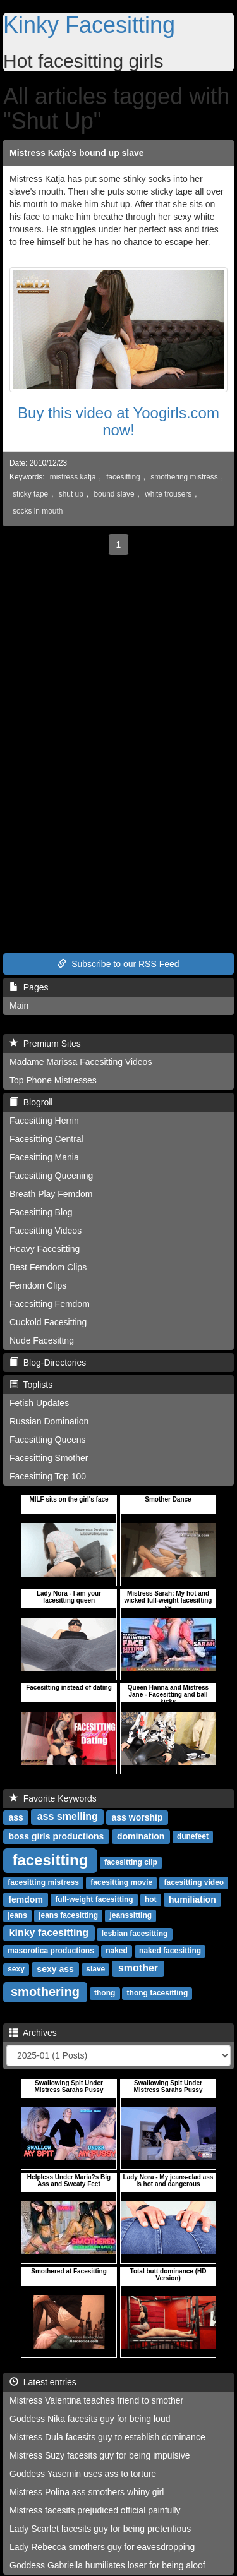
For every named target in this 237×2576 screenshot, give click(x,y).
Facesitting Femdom (49, 1304)
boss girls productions (56, 1836)
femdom (25, 1899)
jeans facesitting (68, 1915)
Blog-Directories (47, 1362)
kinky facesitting (48, 1933)
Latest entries (42, 2382)
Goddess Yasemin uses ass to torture (82, 2474)
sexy (16, 1969)
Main (18, 1006)
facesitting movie (121, 1883)
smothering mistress (183, 476)
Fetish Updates (39, 1403)
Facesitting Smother (48, 1458)
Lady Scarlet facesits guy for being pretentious (100, 2529)
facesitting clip (130, 1862)
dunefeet (193, 1837)
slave (95, 1969)
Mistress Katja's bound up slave (76, 153)
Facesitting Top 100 (47, 1476)
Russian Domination (48, 1421)
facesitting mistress (43, 1883)
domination (140, 1836)
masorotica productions (51, 1951)
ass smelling (67, 1817)
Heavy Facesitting (44, 1249)
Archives (33, 2033)
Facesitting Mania (44, 1157)
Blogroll (30, 1102)
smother (138, 1968)
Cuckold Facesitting (48, 1322)
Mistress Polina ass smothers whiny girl (86, 2492)
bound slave (114, 494)
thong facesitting (157, 1993)
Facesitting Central (46, 1139)
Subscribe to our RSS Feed (118, 964)
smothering (45, 1992)
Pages (28, 987)
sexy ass (55, 1969)
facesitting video (194, 1883)
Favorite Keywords (53, 1798)
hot (151, 1900)
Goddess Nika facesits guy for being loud (89, 2419)
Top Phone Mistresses (53, 1080)
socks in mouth (38, 511)
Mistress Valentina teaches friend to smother (96, 2400)
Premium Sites (45, 1043)
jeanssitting (130, 1915)
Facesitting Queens (47, 1440)
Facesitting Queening (51, 1176)
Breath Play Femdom (51, 1194)
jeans (17, 1915)
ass (15, 1817)
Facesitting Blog (41, 1212)
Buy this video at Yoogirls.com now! (118, 421)
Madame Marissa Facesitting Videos (80, 1062)
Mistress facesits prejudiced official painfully (95, 2510)
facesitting (123, 476)
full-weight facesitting (94, 1900)
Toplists (30, 1385)
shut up (71, 494)
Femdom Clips (37, 1285)
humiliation (192, 1899)
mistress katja (73, 476)
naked (117, 1951)
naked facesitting (170, 1951)
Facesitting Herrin (44, 1121)
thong (104, 1993)
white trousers (168, 494)
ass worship (137, 1817)
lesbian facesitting (135, 1934)
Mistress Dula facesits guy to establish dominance (107, 2437)
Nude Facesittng (41, 1340)
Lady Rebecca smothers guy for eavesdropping (102, 2547)
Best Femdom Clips (48, 1267)
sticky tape (30, 494)
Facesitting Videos (45, 1230)
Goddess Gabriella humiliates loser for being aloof (107, 2565)
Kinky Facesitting (89, 25)
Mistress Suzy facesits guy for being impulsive (99, 2455)
